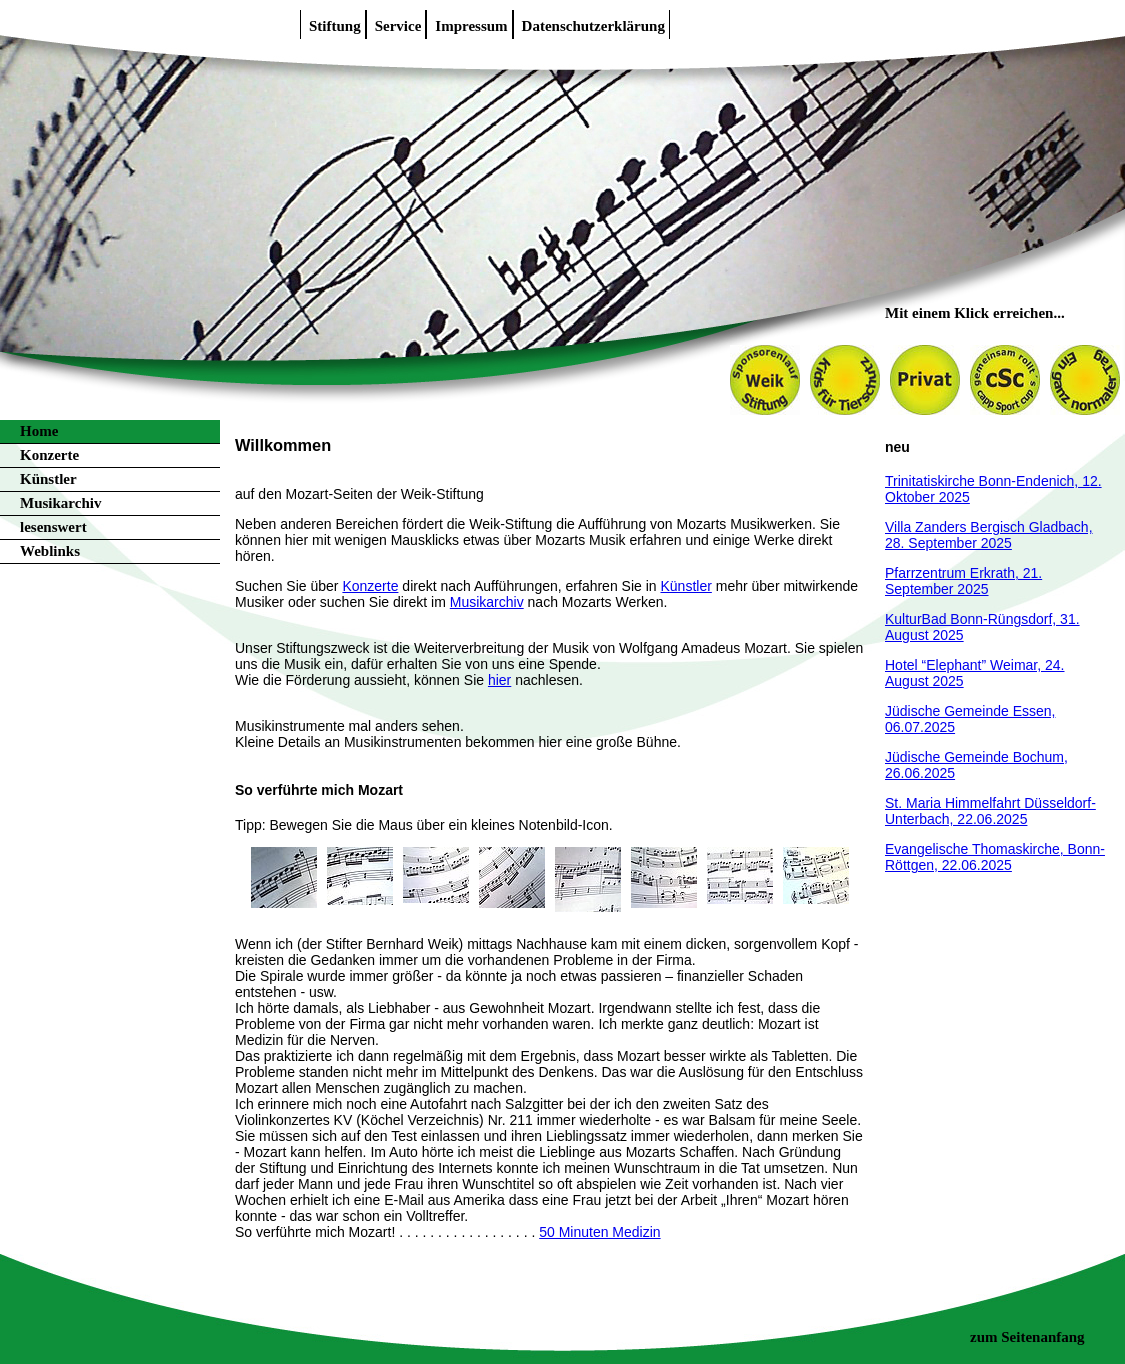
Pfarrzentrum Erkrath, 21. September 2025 (963, 581)
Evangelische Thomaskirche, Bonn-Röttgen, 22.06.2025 (995, 857)
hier (499, 680)
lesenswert (53, 527)
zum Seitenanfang (1027, 1337)
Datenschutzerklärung (593, 26)
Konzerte (49, 455)
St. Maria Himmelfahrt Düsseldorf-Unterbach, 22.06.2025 (990, 811)
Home (39, 431)
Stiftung (335, 26)
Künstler (48, 479)
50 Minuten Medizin (599, 1232)
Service (398, 26)
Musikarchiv (60, 503)
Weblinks (50, 551)
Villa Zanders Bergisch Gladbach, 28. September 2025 (989, 535)
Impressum (471, 26)
